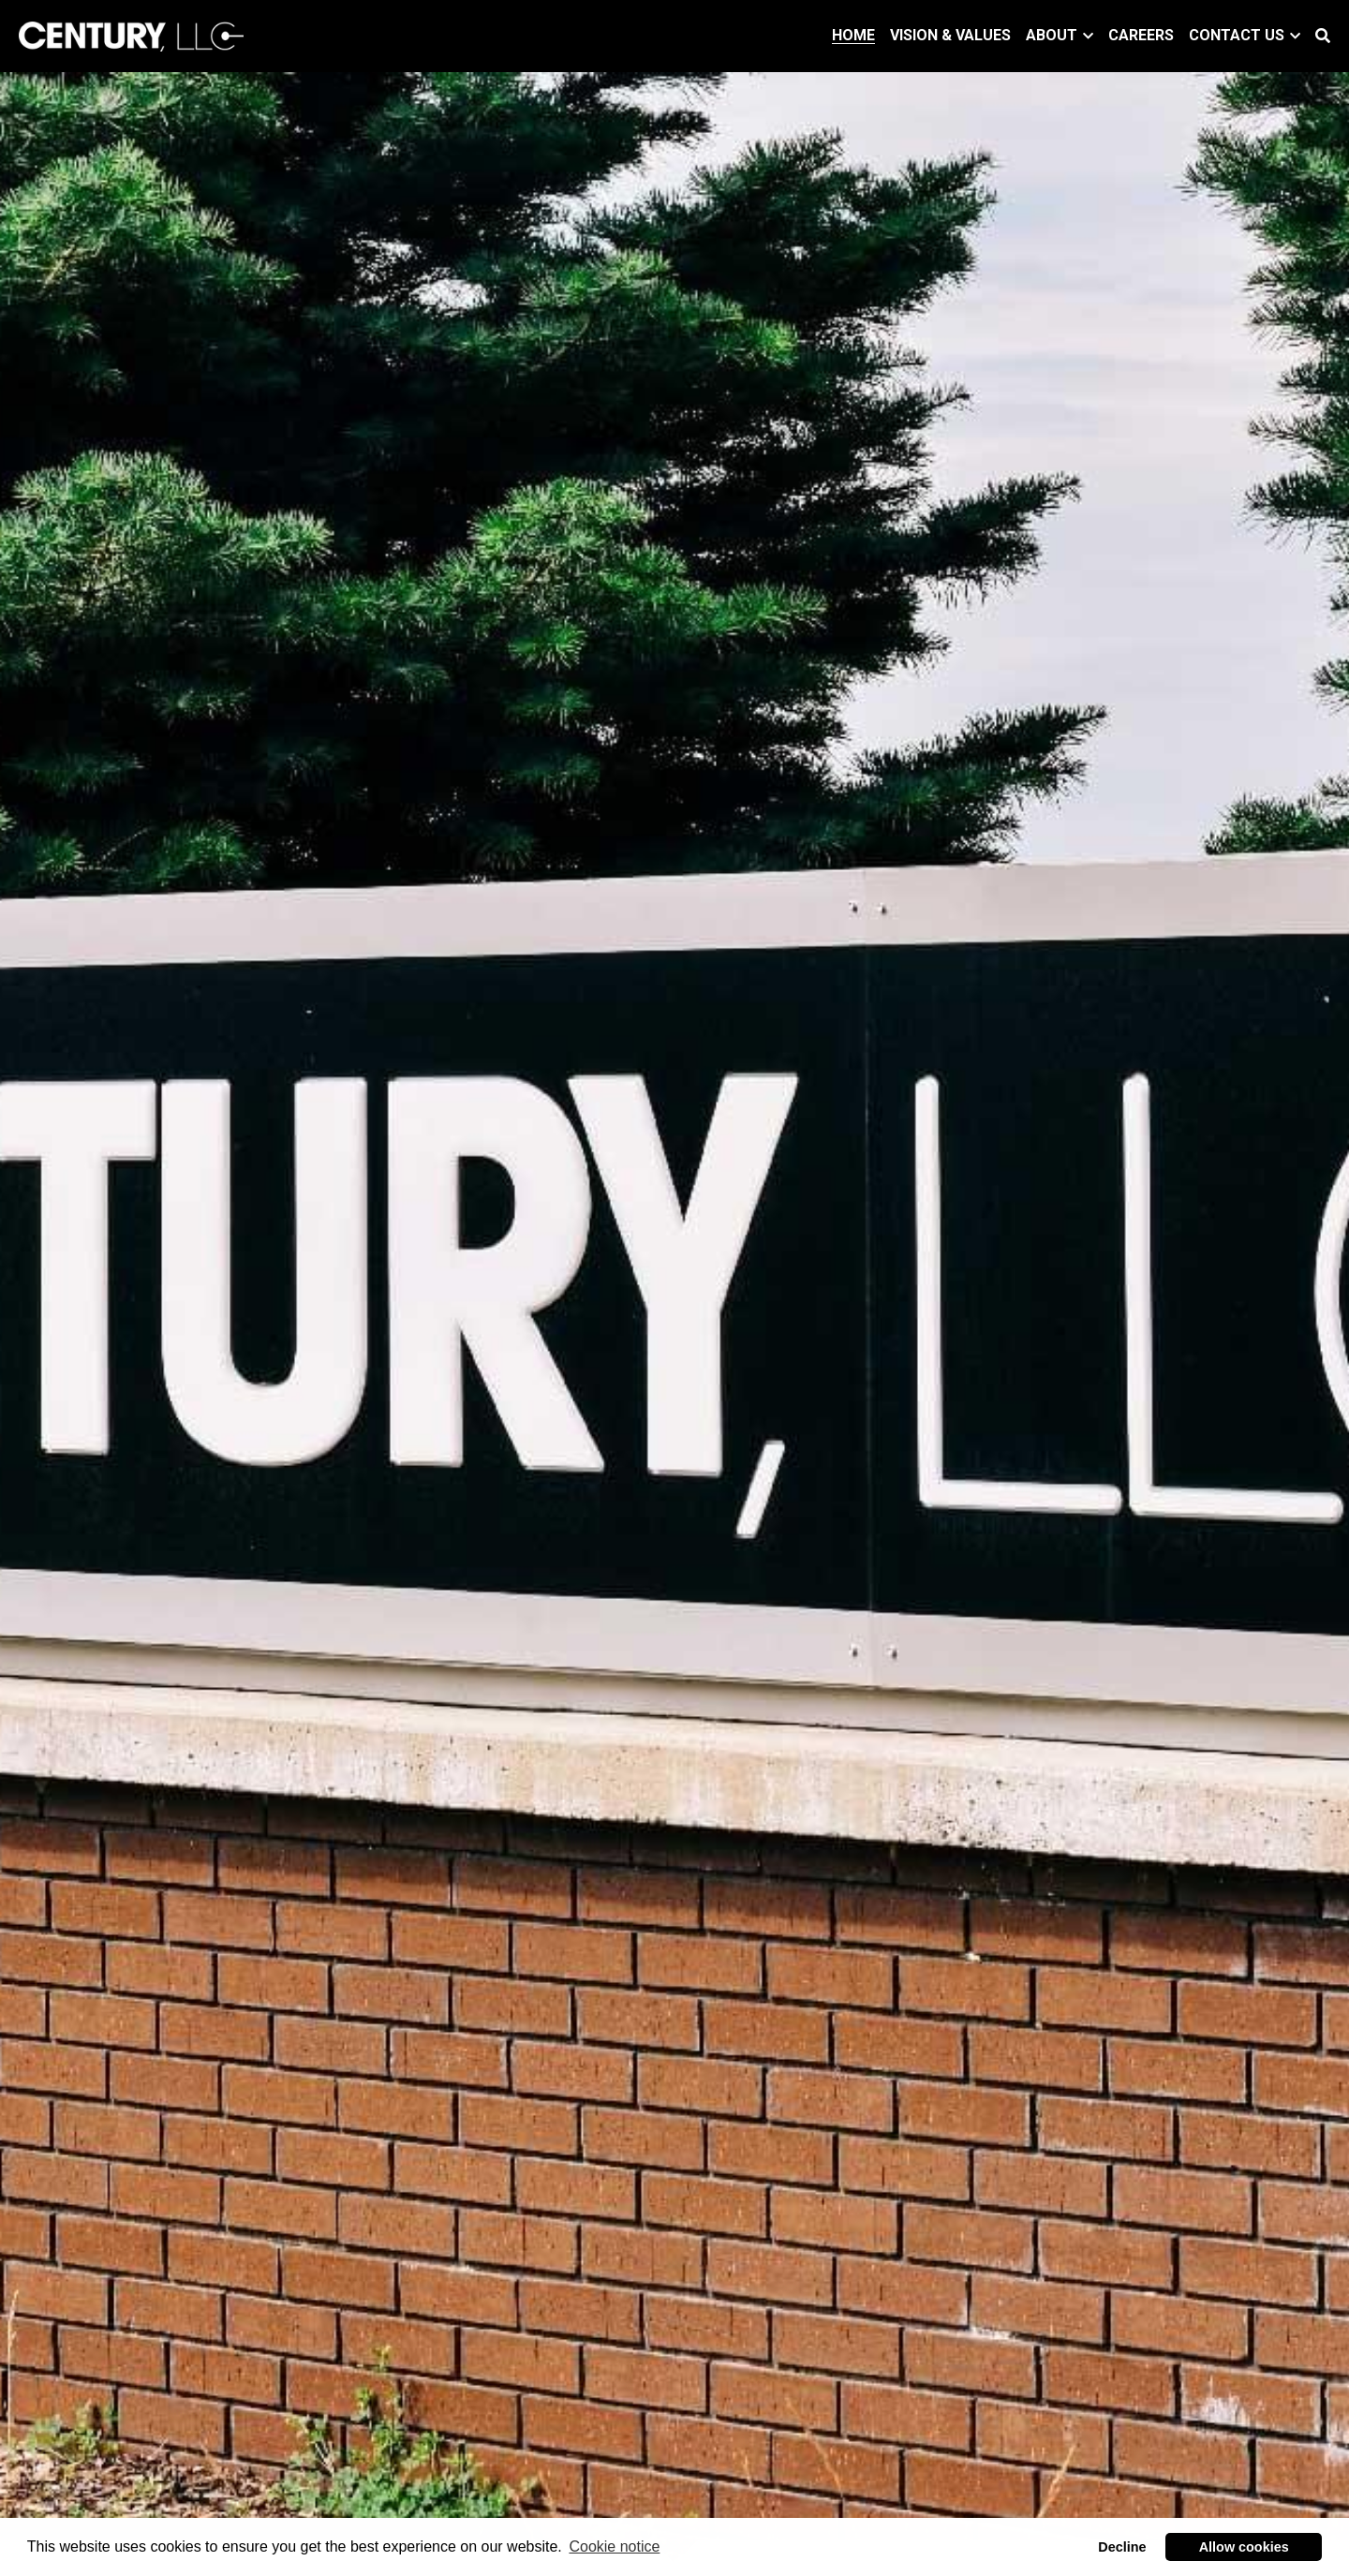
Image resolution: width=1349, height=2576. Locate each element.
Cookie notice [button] (614, 2546)
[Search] (1322, 36)
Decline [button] (1122, 2546)
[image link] (131, 34)
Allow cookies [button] (1244, 2546)
